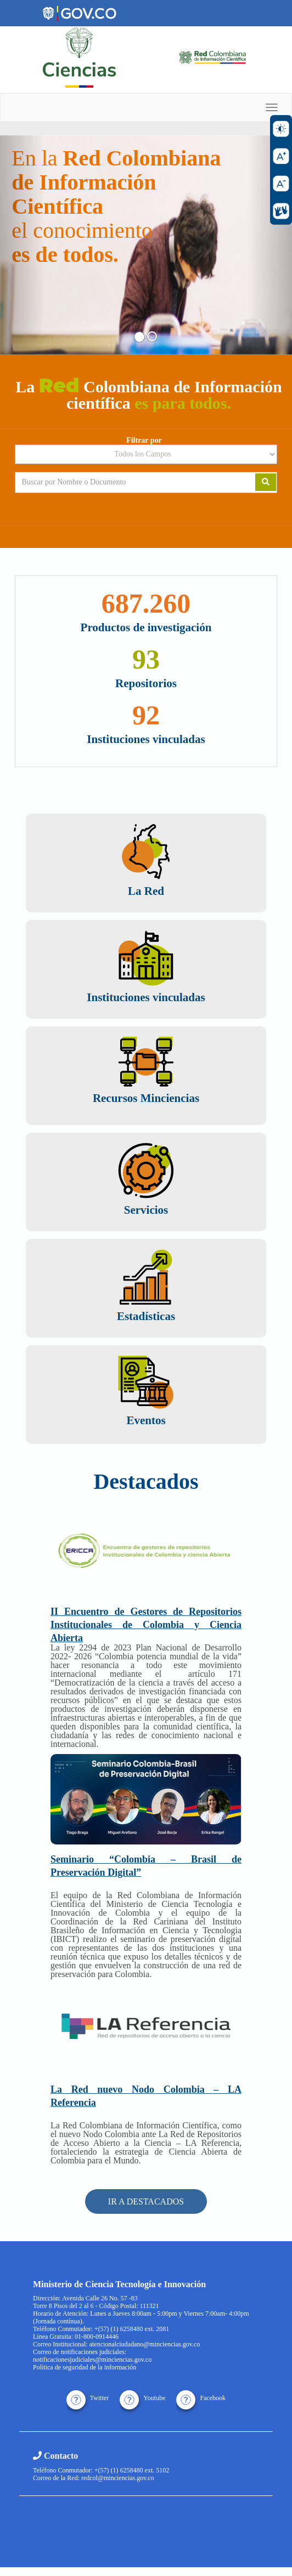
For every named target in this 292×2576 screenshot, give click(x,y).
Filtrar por (144, 440)
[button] (22, 245)
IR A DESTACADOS (146, 2201)
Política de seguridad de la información (84, 2367)
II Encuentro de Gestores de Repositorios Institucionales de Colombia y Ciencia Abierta (146, 1624)
